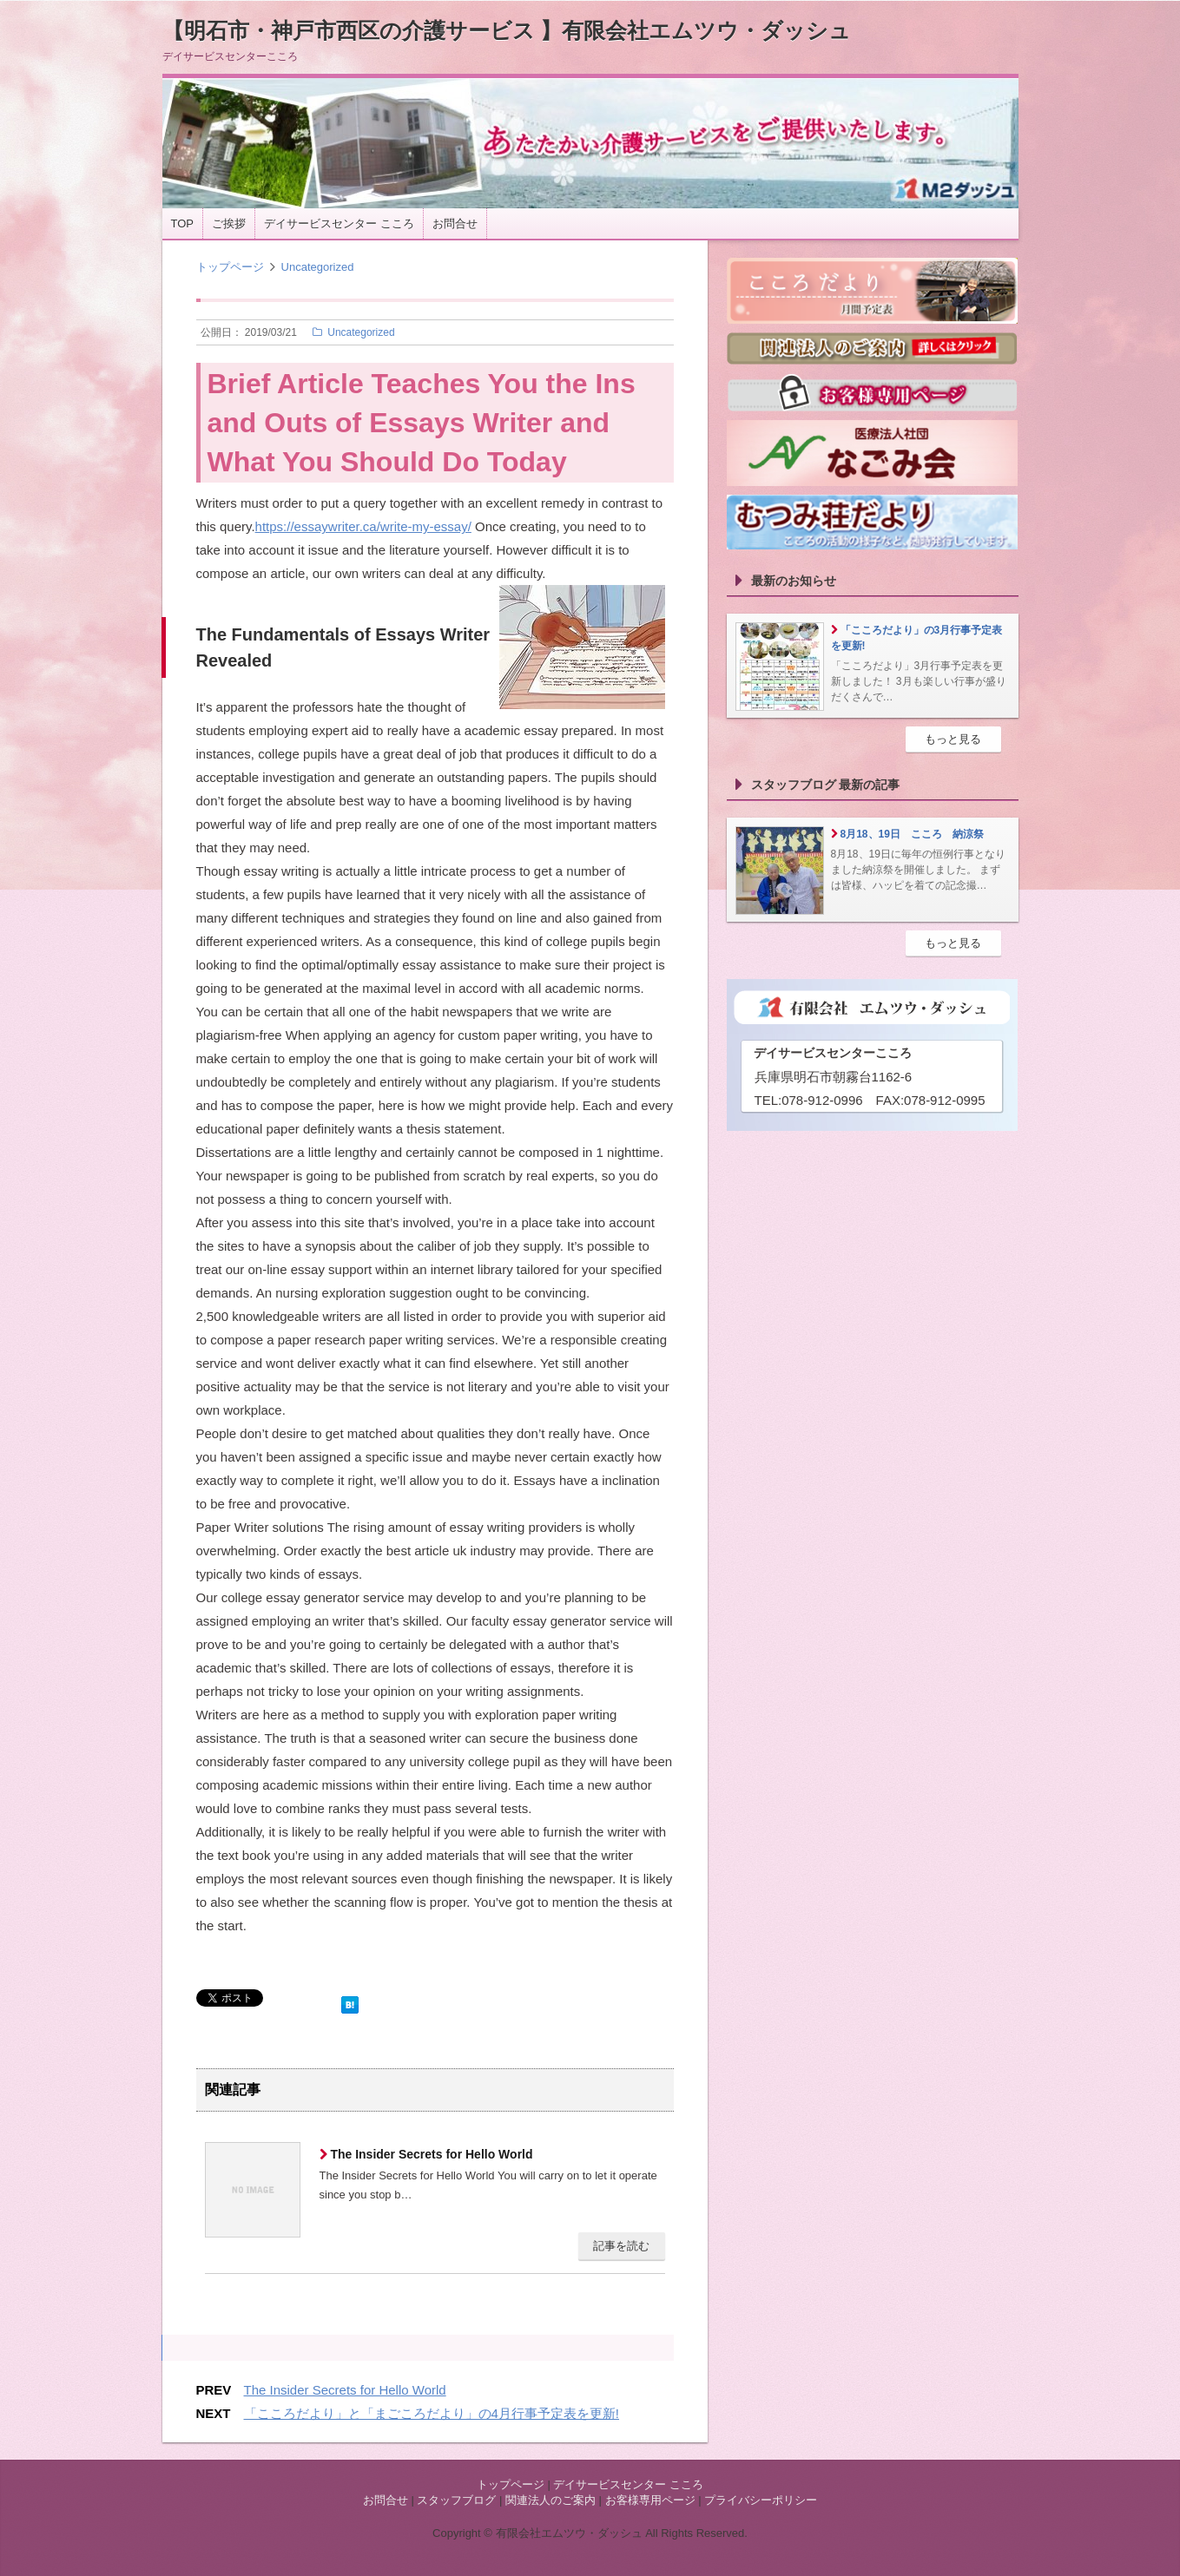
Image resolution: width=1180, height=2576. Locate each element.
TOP (182, 223)
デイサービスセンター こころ (339, 223)
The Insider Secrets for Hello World (430, 2154)
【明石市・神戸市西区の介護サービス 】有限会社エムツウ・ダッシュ (507, 30)
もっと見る (953, 739)
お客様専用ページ (650, 2500)
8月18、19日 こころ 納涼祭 (912, 834)
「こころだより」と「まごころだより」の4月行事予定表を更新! (432, 2413)
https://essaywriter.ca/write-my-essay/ (363, 526)
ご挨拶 (229, 223)
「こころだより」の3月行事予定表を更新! (917, 638)
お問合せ (455, 223)
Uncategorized (317, 266)
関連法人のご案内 (550, 2500)
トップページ (230, 266)
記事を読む (621, 2245)
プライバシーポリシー (760, 2500)
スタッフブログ (456, 2500)
